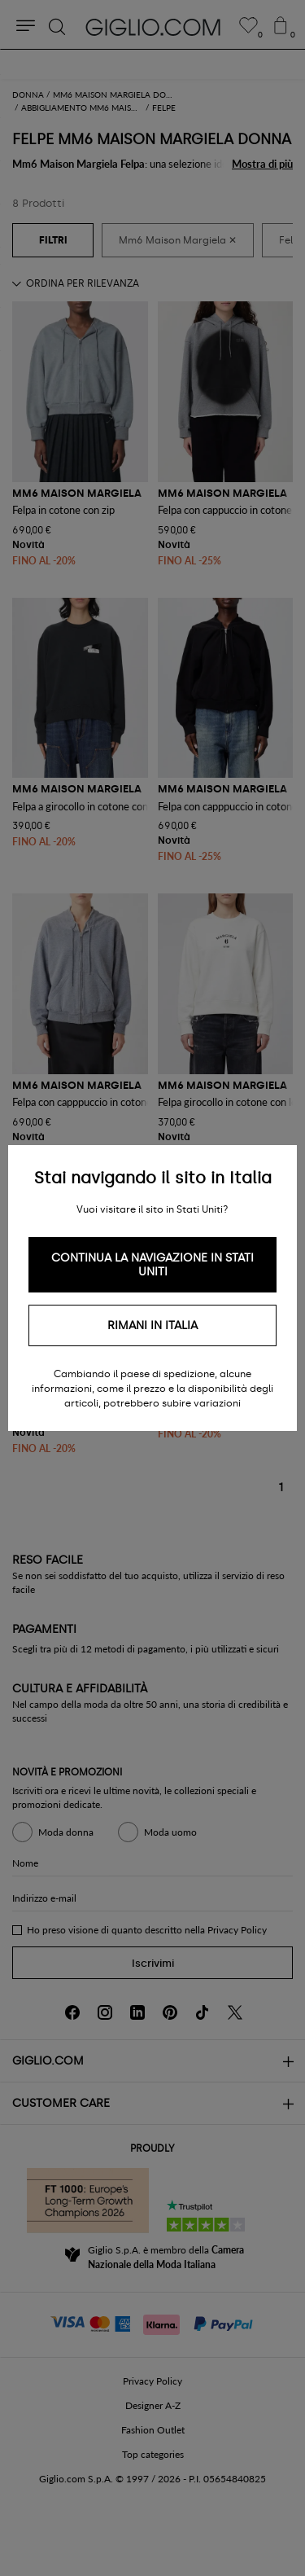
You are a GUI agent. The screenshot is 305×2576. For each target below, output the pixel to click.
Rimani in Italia (152, 1325)
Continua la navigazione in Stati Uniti (152, 1265)
